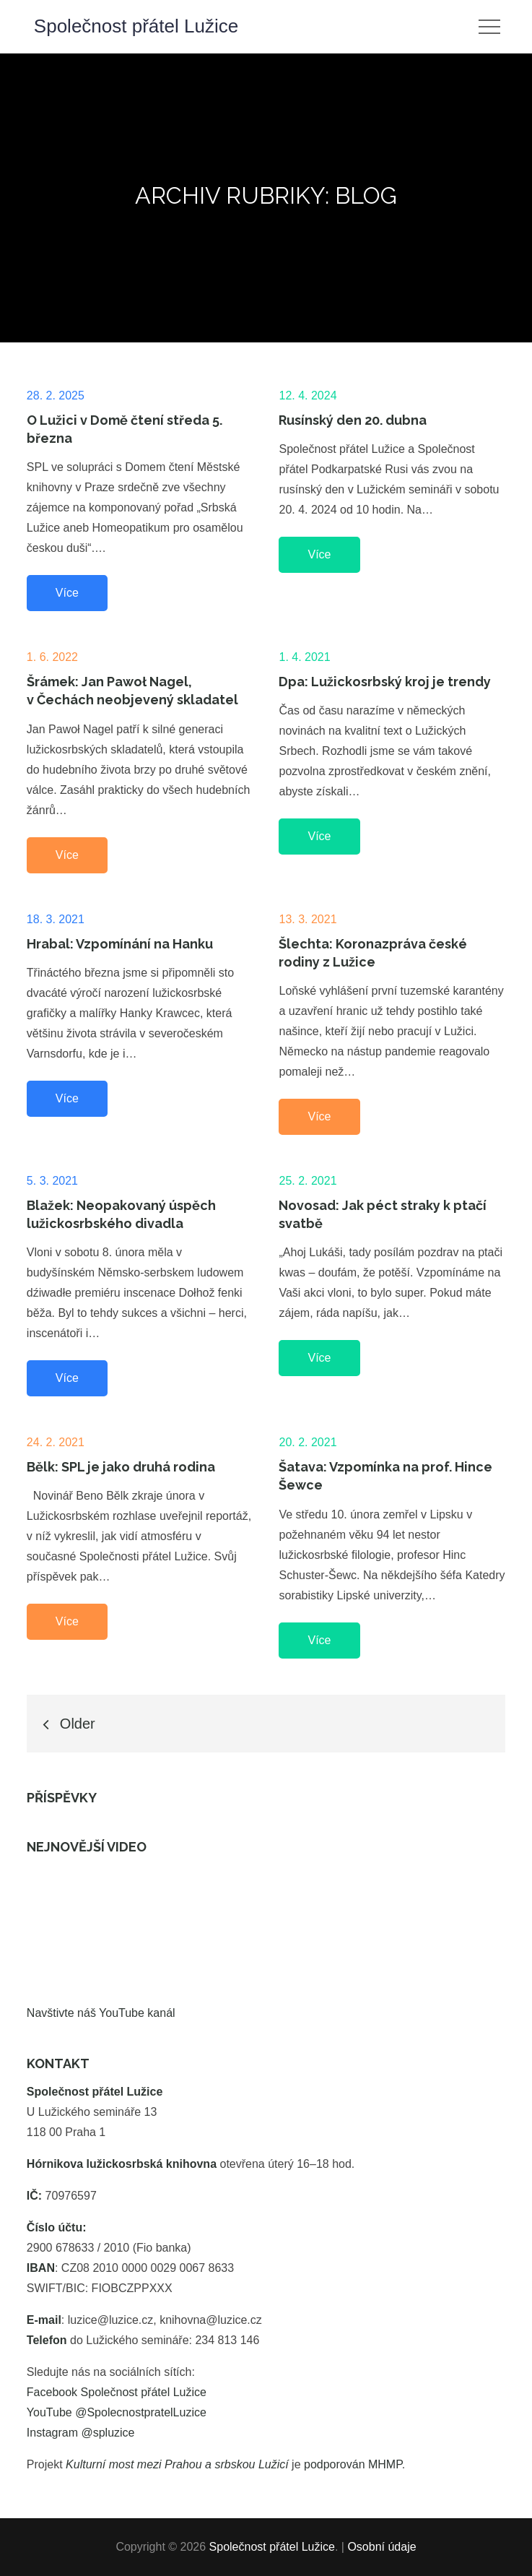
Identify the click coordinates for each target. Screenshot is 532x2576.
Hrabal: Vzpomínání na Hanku (120, 943)
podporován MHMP (353, 2464)
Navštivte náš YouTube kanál (101, 2013)
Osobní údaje (381, 2547)
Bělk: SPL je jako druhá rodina (121, 1466)
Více (67, 593)
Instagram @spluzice (81, 2432)
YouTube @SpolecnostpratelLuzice (116, 2412)
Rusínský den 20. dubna (353, 420)
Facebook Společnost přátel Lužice (116, 2392)
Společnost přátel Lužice (136, 26)
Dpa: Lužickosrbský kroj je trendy (385, 681)
